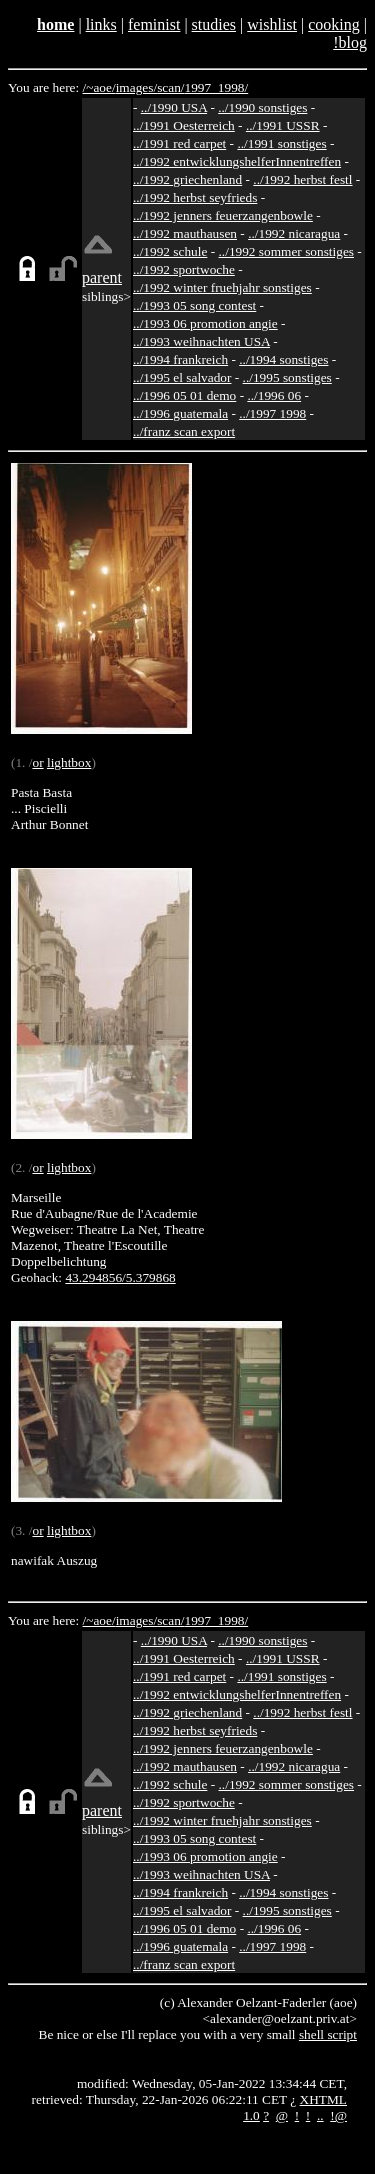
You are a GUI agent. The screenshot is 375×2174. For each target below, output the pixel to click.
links (101, 24)
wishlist (272, 24)
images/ (136, 87)
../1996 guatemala (180, 413)
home (55, 24)
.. (320, 2115)
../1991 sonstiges (281, 143)
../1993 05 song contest (194, 305)
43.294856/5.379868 (120, 1277)
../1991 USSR (283, 125)
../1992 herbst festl (302, 179)
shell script (328, 2034)
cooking (334, 24)
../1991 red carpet (179, 143)
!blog (350, 42)
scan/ (170, 87)
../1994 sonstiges (283, 359)
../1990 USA (174, 107)
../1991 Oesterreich (184, 125)
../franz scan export (184, 431)
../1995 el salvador (182, 377)
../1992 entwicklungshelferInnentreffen (237, 161)
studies (214, 24)
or (37, 762)
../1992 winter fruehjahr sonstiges (222, 287)
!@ (338, 2115)
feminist (154, 24)
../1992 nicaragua (294, 233)
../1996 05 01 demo (184, 395)
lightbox (69, 762)
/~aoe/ (99, 87)
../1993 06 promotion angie (205, 323)
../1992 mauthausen (185, 233)
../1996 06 (274, 395)
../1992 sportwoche (184, 269)
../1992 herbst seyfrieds (195, 197)
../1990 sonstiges (262, 107)
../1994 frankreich (180, 359)
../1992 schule (170, 251)
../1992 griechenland (187, 179)
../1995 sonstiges (287, 377)
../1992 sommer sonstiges (287, 251)
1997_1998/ (217, 87)
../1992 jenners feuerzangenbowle (223, 215)
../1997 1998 (272, 413)
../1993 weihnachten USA (201, 341)
